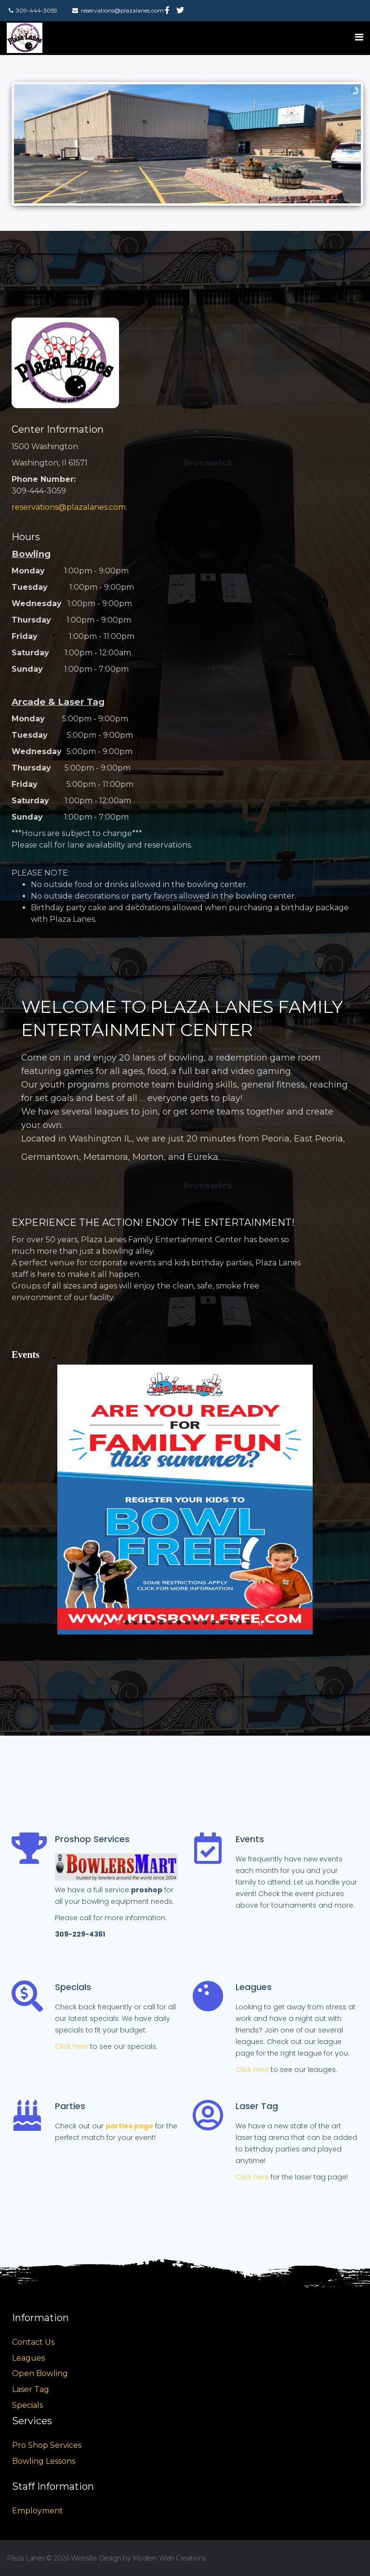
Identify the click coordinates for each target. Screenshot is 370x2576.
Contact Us (33, 2342)
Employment (37, 2510)
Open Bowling (40, 2373)
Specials (27, 2405)
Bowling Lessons (43, 2461)
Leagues (28, 2358)
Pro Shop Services (46, 2445)
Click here (71, 2046)
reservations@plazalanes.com (69, 507)
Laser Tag (30, 2389)
